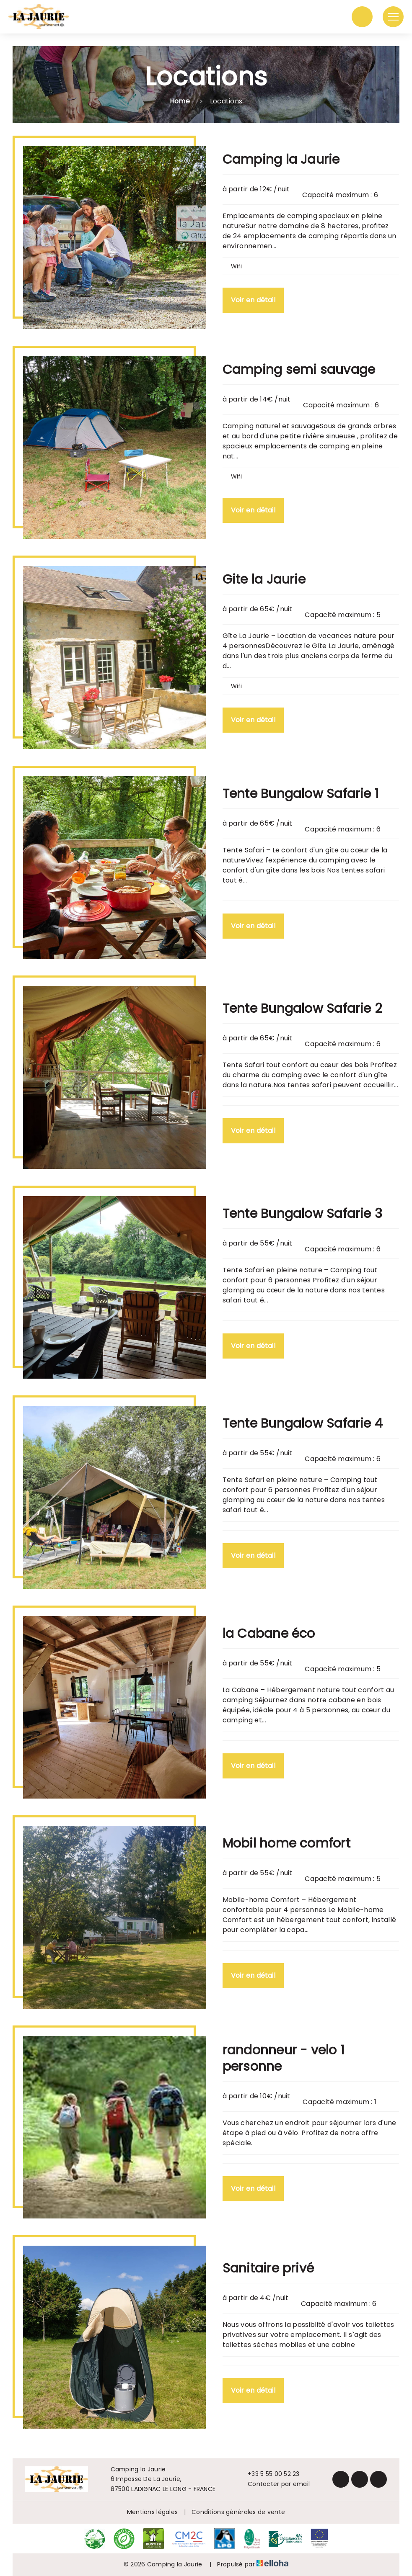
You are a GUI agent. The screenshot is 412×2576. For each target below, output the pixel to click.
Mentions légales (152, 2512)
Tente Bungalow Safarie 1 (301, 794)
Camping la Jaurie (281, 159)
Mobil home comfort (286, 1843)
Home (180, 101)
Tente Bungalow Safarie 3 (302, 1213)
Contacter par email (274, 2484)
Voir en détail (253, 300)
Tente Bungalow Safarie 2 (302, 1008)
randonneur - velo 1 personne (284, 2058)
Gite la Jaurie (264, 579)
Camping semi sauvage (299, 369)
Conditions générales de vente (238, 2512)
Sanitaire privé (268, 2268)
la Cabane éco (269, 1633)
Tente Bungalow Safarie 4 (303, 1423)
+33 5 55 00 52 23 (269, 2474)
